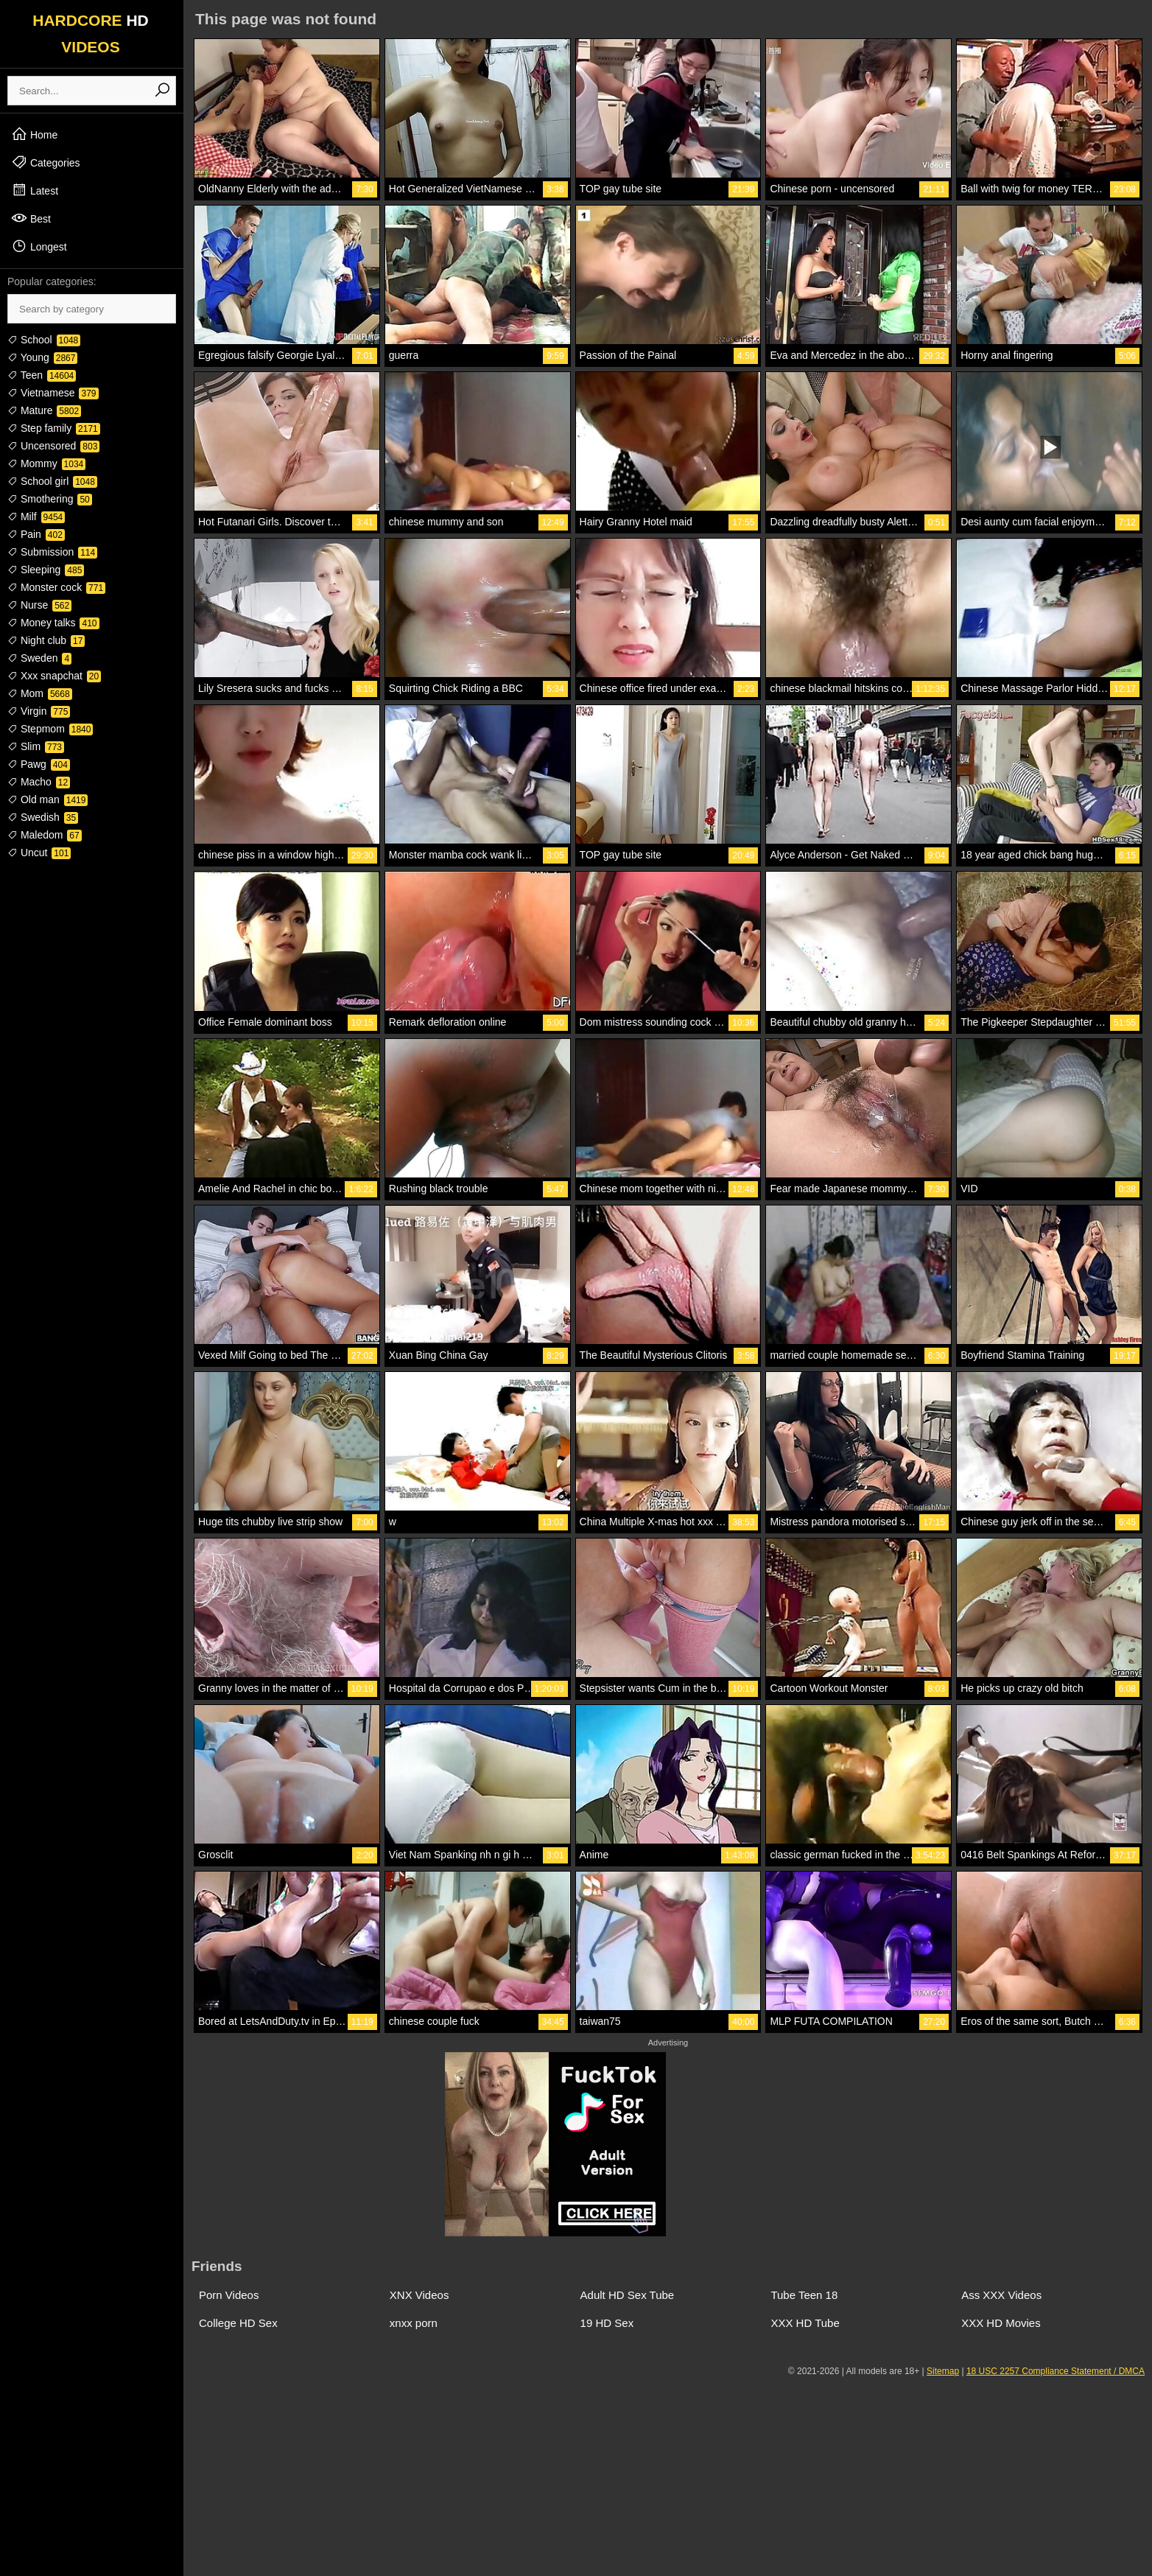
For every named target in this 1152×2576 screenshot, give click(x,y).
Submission (52, 552)
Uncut (39, 852)
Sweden (39, 658)
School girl (52, 481)
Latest (34, 190)
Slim (35, 746)
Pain (36, 534)
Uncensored (53, 446)
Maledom (44, 835)
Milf (36, 516)
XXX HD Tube (804, 2323)
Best (31, 218)
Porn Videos (229, 2295)
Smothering (49, 499)
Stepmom (50, 729)
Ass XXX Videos (1001, 2295)
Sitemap (943, 2371)
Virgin (38, 711)
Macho (38, 782)
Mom (39, 693)
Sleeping (45, 569)
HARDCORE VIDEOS (90, 33)
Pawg (38, 764)
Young (42, 357)
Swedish (42, 817)
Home (34, 134)
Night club (46, 640)
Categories (45, 162)
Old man (47, 799)
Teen (41, 375)
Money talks (53, 623)
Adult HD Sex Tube (627, 2295)
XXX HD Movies (1001, 2323)
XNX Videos (419, 2295)
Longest (39, 246)
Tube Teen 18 (803, 2295)
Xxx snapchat (54, 676)
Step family (53, 428)
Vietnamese (53, 393)
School (43, 340)
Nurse (39, 605)
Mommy (46, 463)
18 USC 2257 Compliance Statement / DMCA (1055, 2371)
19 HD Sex (607, 2323)
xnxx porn (414, 2323)
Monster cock (56, 587)
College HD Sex (238, 2323)
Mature (44, 410)
